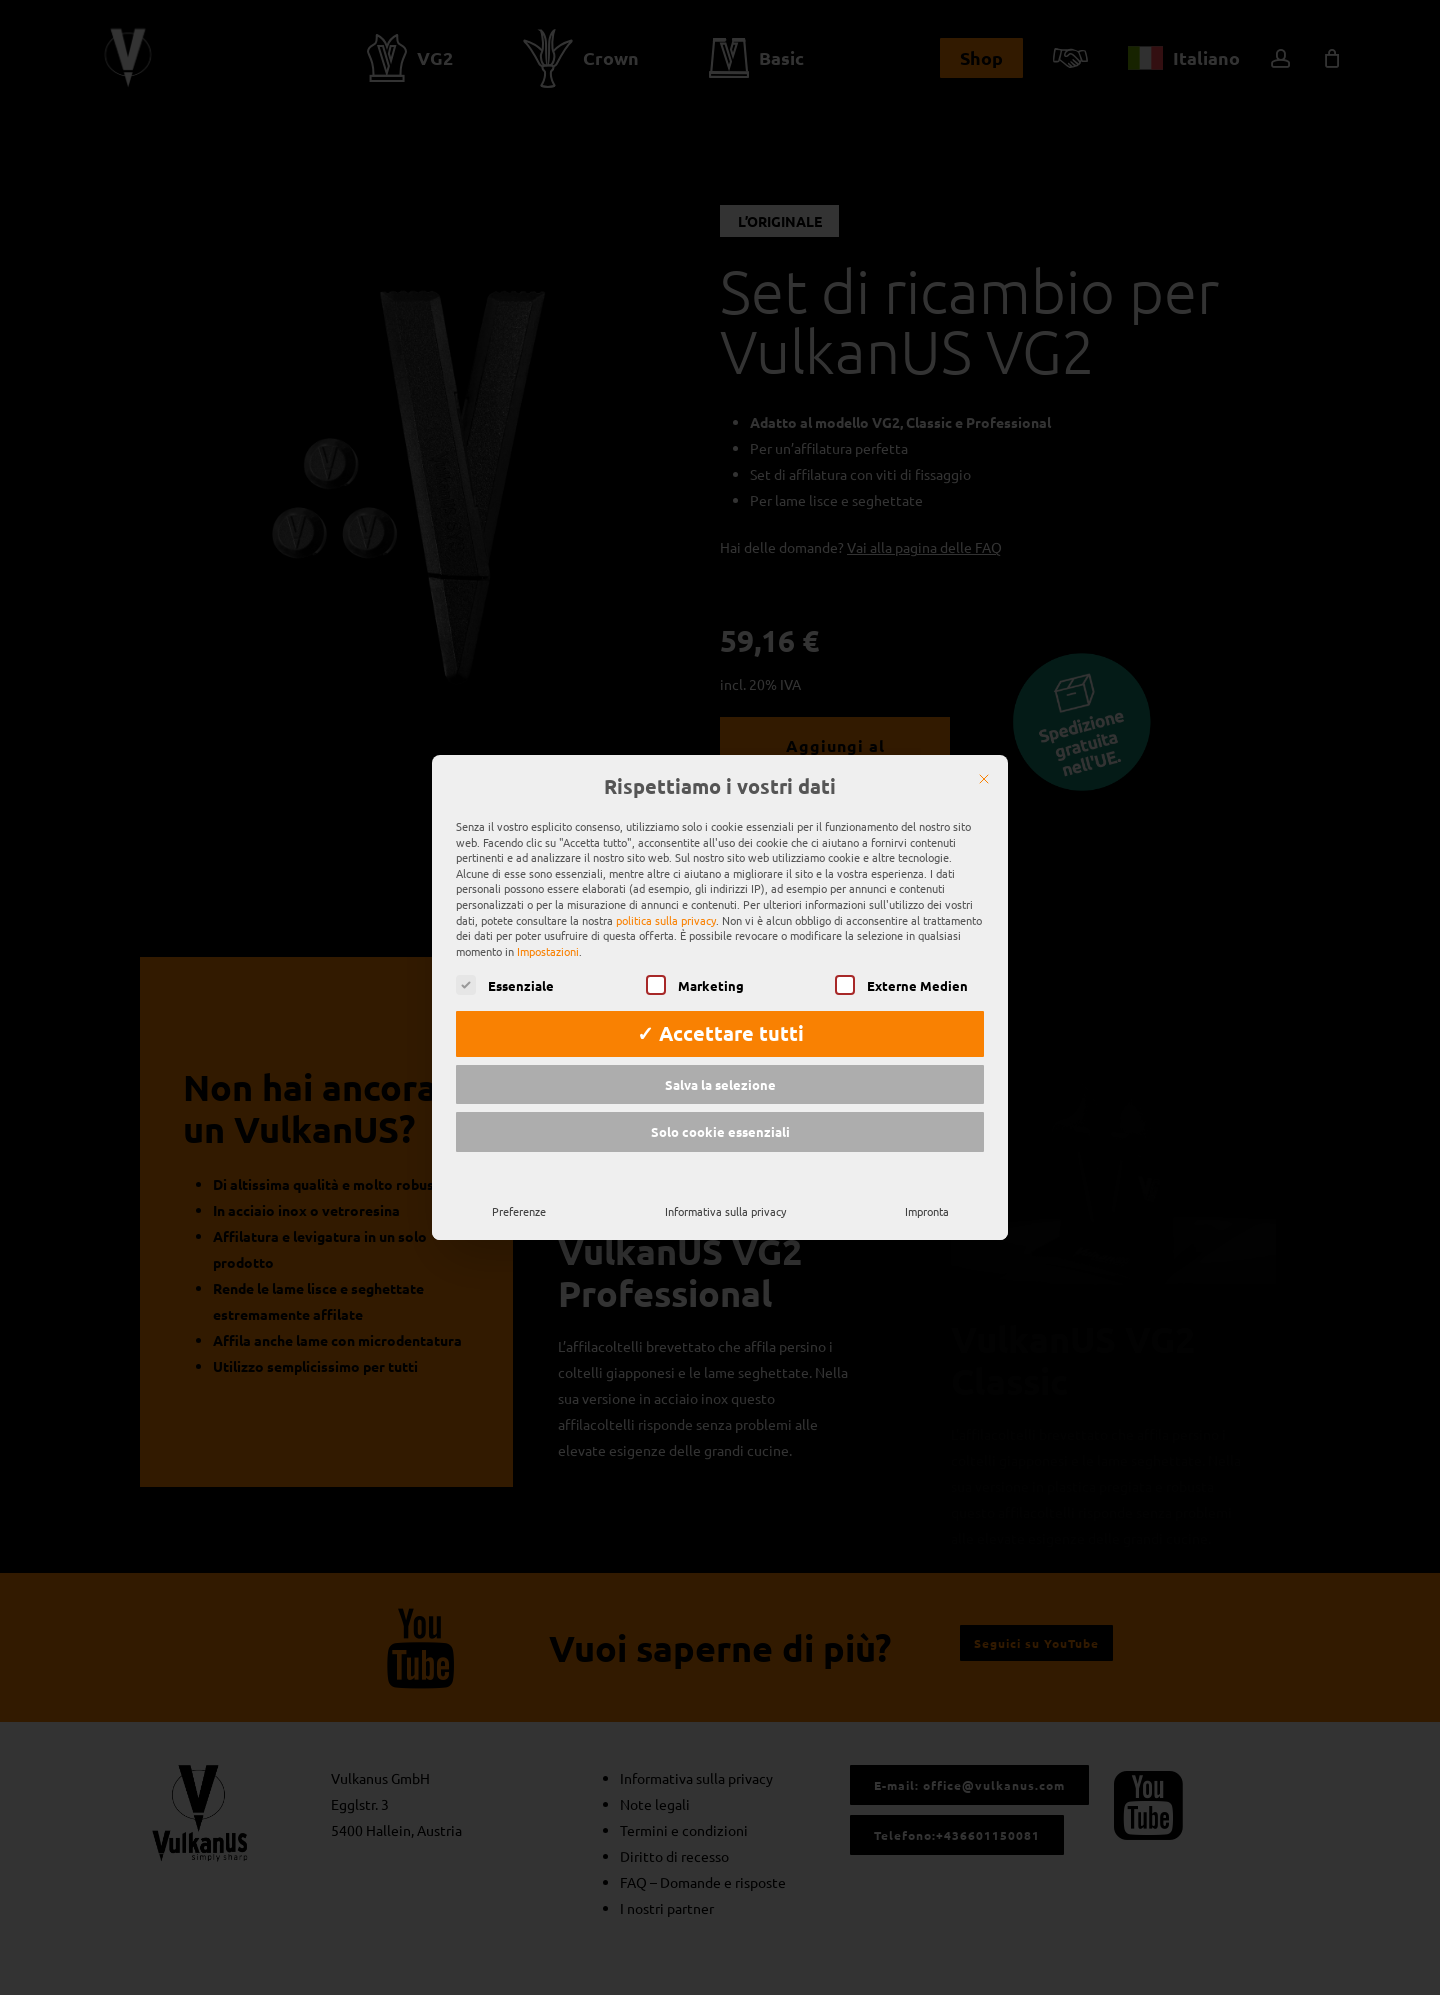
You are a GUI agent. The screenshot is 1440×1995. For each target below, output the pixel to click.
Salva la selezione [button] (720, 1055)
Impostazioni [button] (548, 922)
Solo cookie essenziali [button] (720, 1103)
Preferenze (519, 1182)
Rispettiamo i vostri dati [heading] (720, 759)
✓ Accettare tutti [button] (720, 1005)
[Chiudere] (984, 751)
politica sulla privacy (666, 891)
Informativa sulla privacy (725, 1182)
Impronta (927, 1182)
